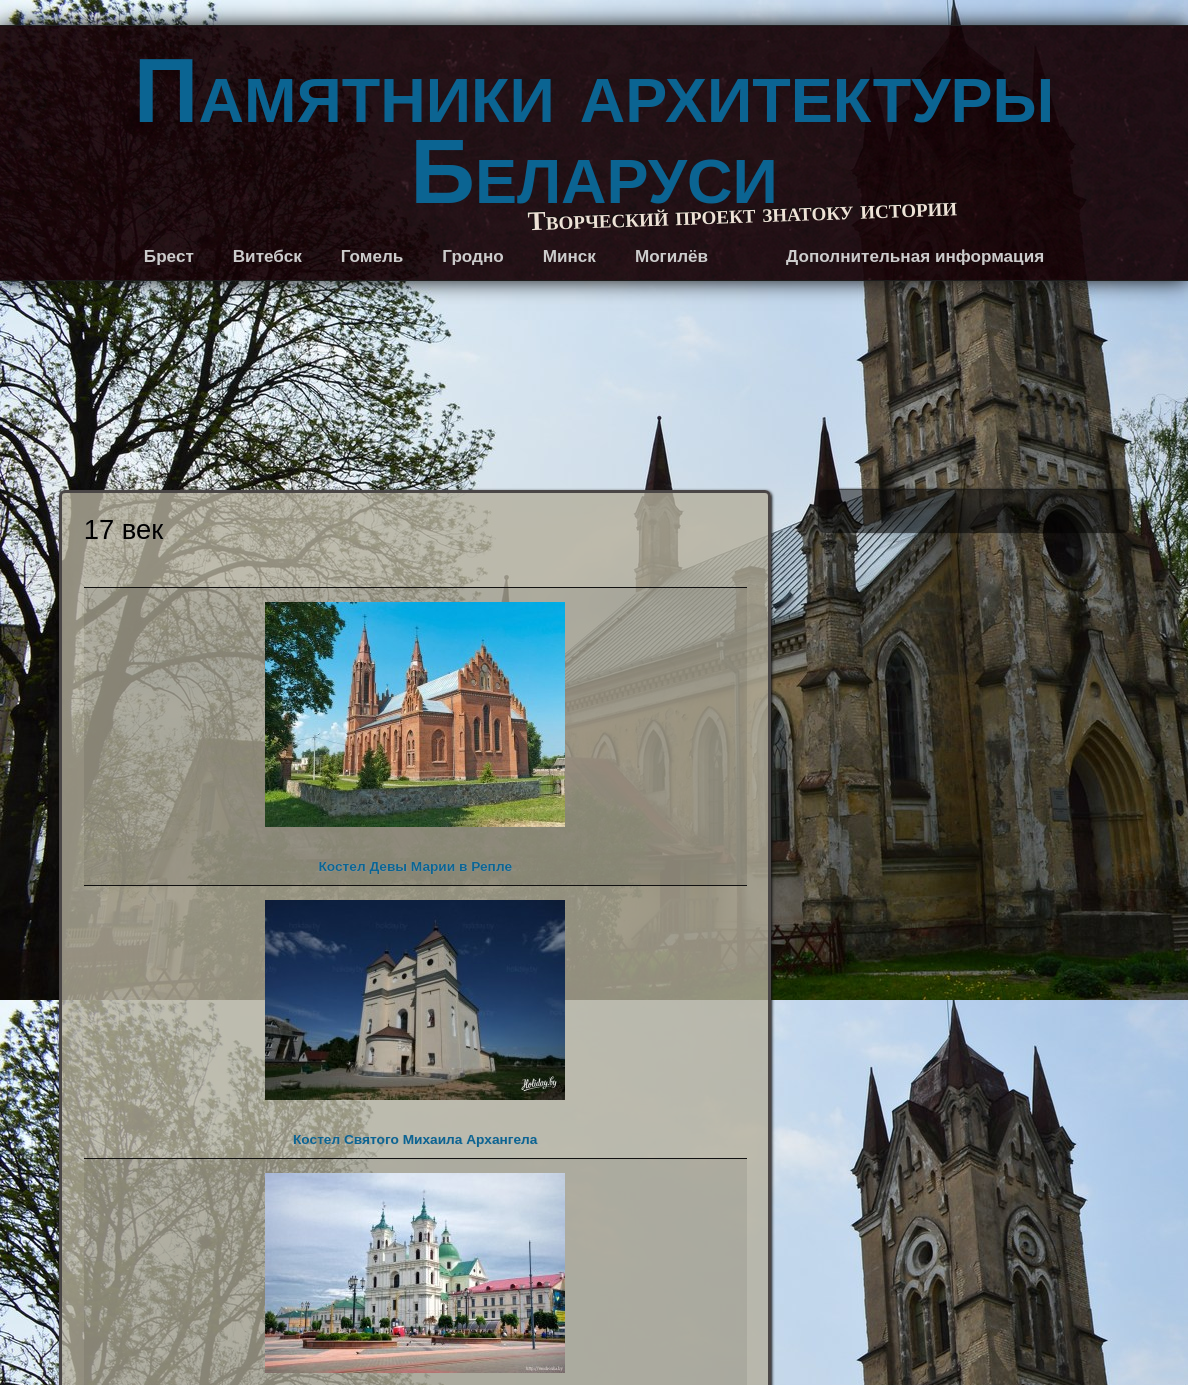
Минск (569, 256)
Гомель (372, 256)
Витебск (267, 256)
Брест (169, 256)
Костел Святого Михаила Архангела (415, 1023)
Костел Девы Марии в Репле (415, 738)
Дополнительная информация (915, 256)
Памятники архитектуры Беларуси (594, 131)
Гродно (472, 256)
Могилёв (671, 256)
